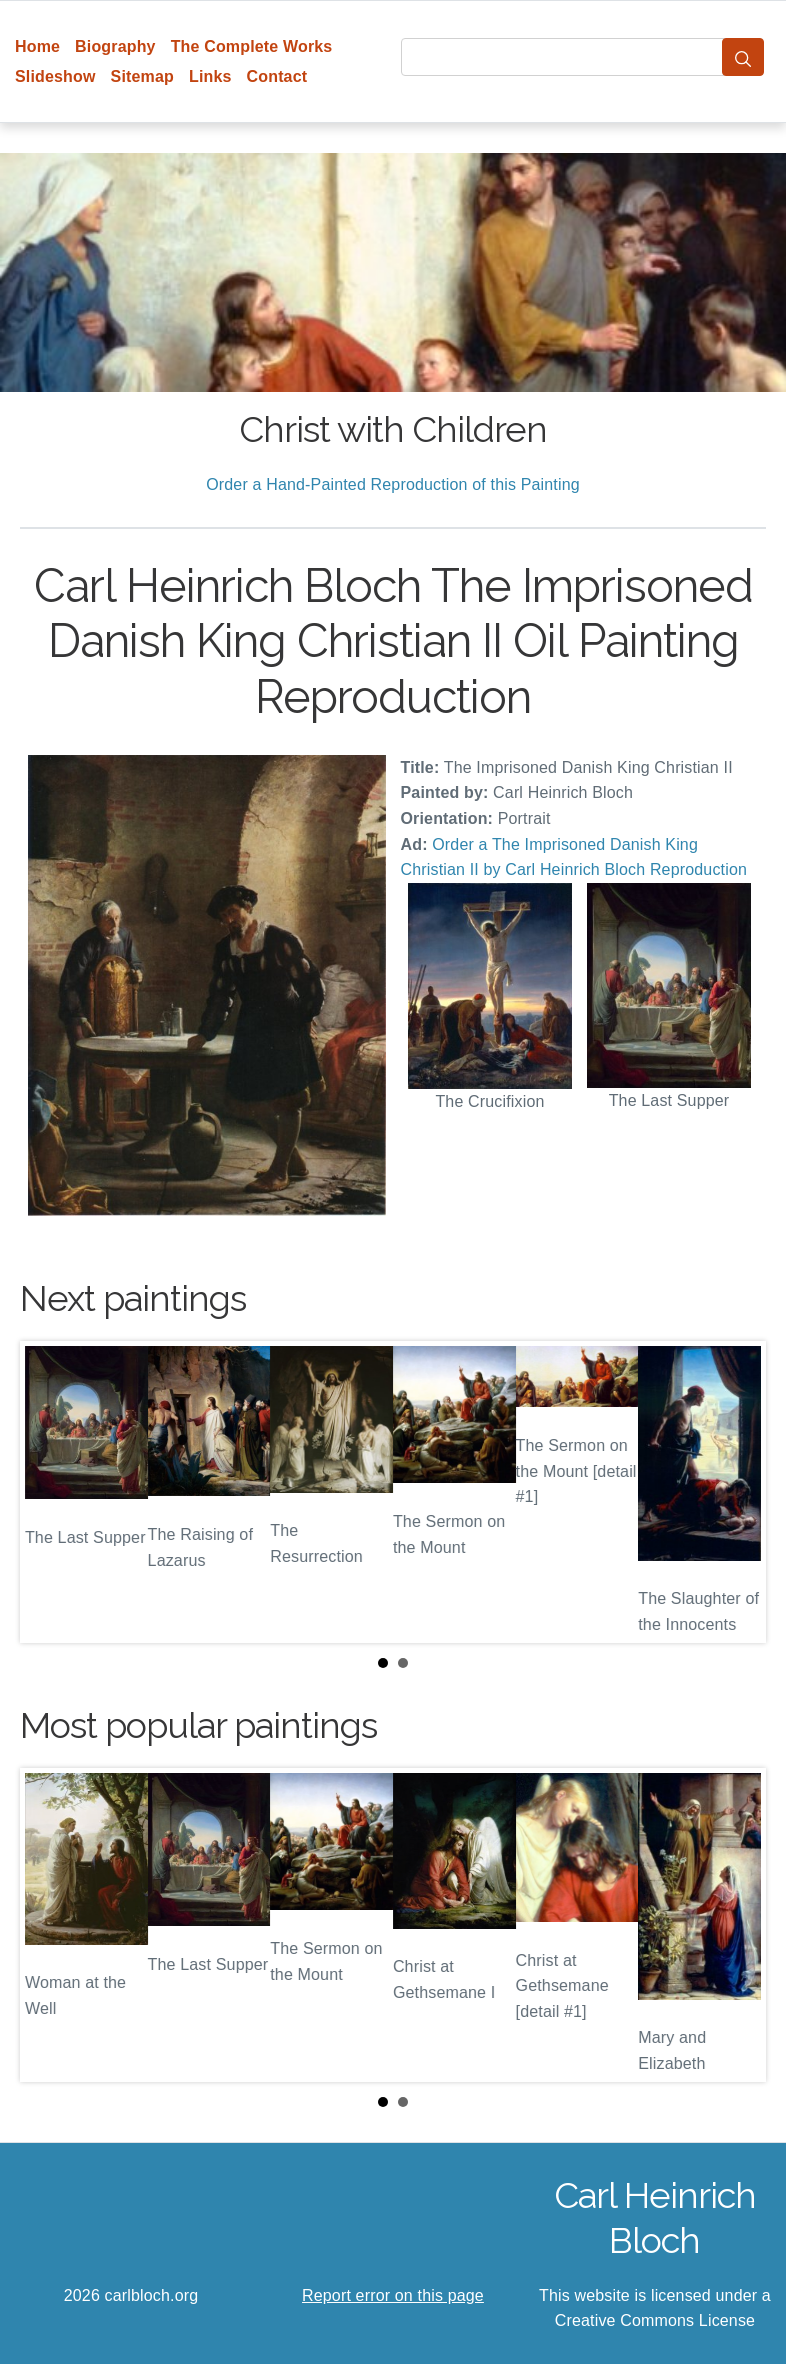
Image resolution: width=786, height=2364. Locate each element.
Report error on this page (393, 2295)
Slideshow (55, 76)
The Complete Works (252, 46)
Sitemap (142, 76)
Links (210, 76)
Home (37, 46)
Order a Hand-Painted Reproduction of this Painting (393, 484)
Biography (115, 46)
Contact (277, 76)
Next (735, 1492)
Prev (51, 1492)
